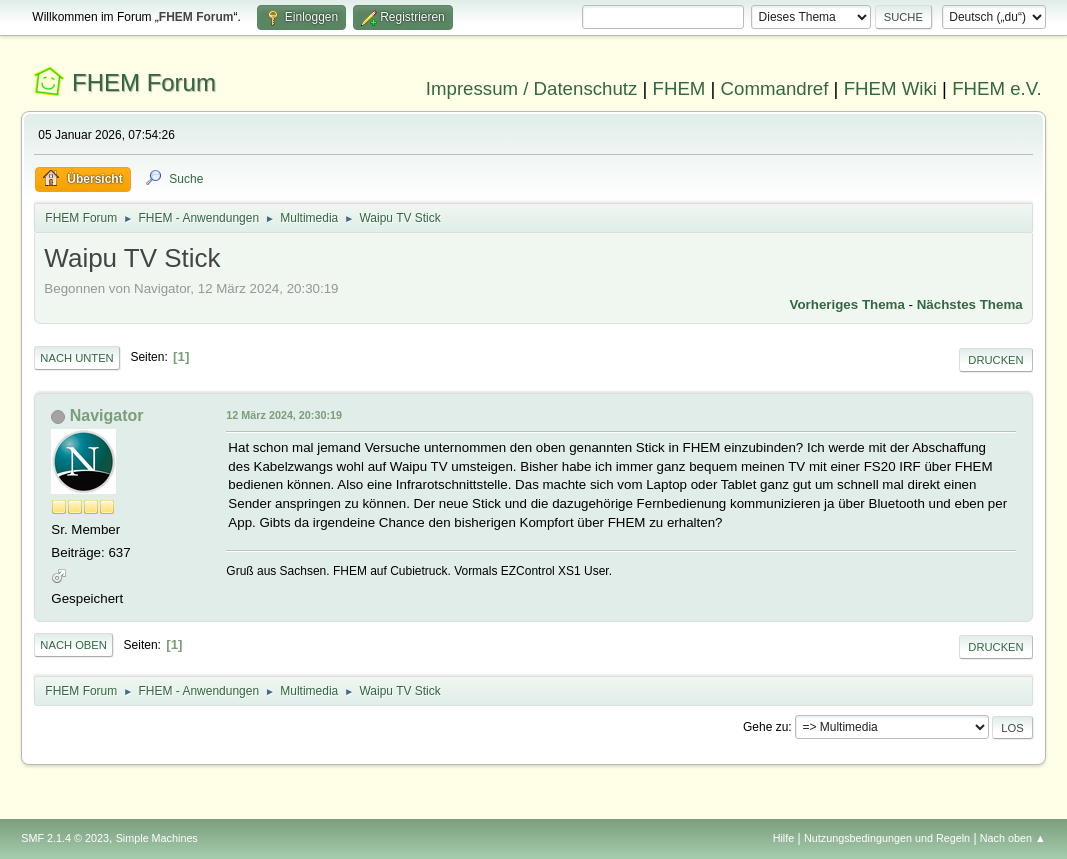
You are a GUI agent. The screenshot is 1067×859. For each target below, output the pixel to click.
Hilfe (784, 838)
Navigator (107, 415)
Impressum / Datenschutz (532, 88)
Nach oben (73, 645)
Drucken (995, 360)
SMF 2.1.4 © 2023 (65, 838)
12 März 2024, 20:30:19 (284, 415)
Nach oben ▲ (1013, 838)
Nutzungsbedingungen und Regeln (887, 838)
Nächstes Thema (970, 304)
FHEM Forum (144, 82)
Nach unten (76, 358)
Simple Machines (157, 838)
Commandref (775, 88)
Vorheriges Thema (847, 304)
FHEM (679, 88)
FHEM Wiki (890, 88)
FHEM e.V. (997, 88)
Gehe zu (765, 727)
